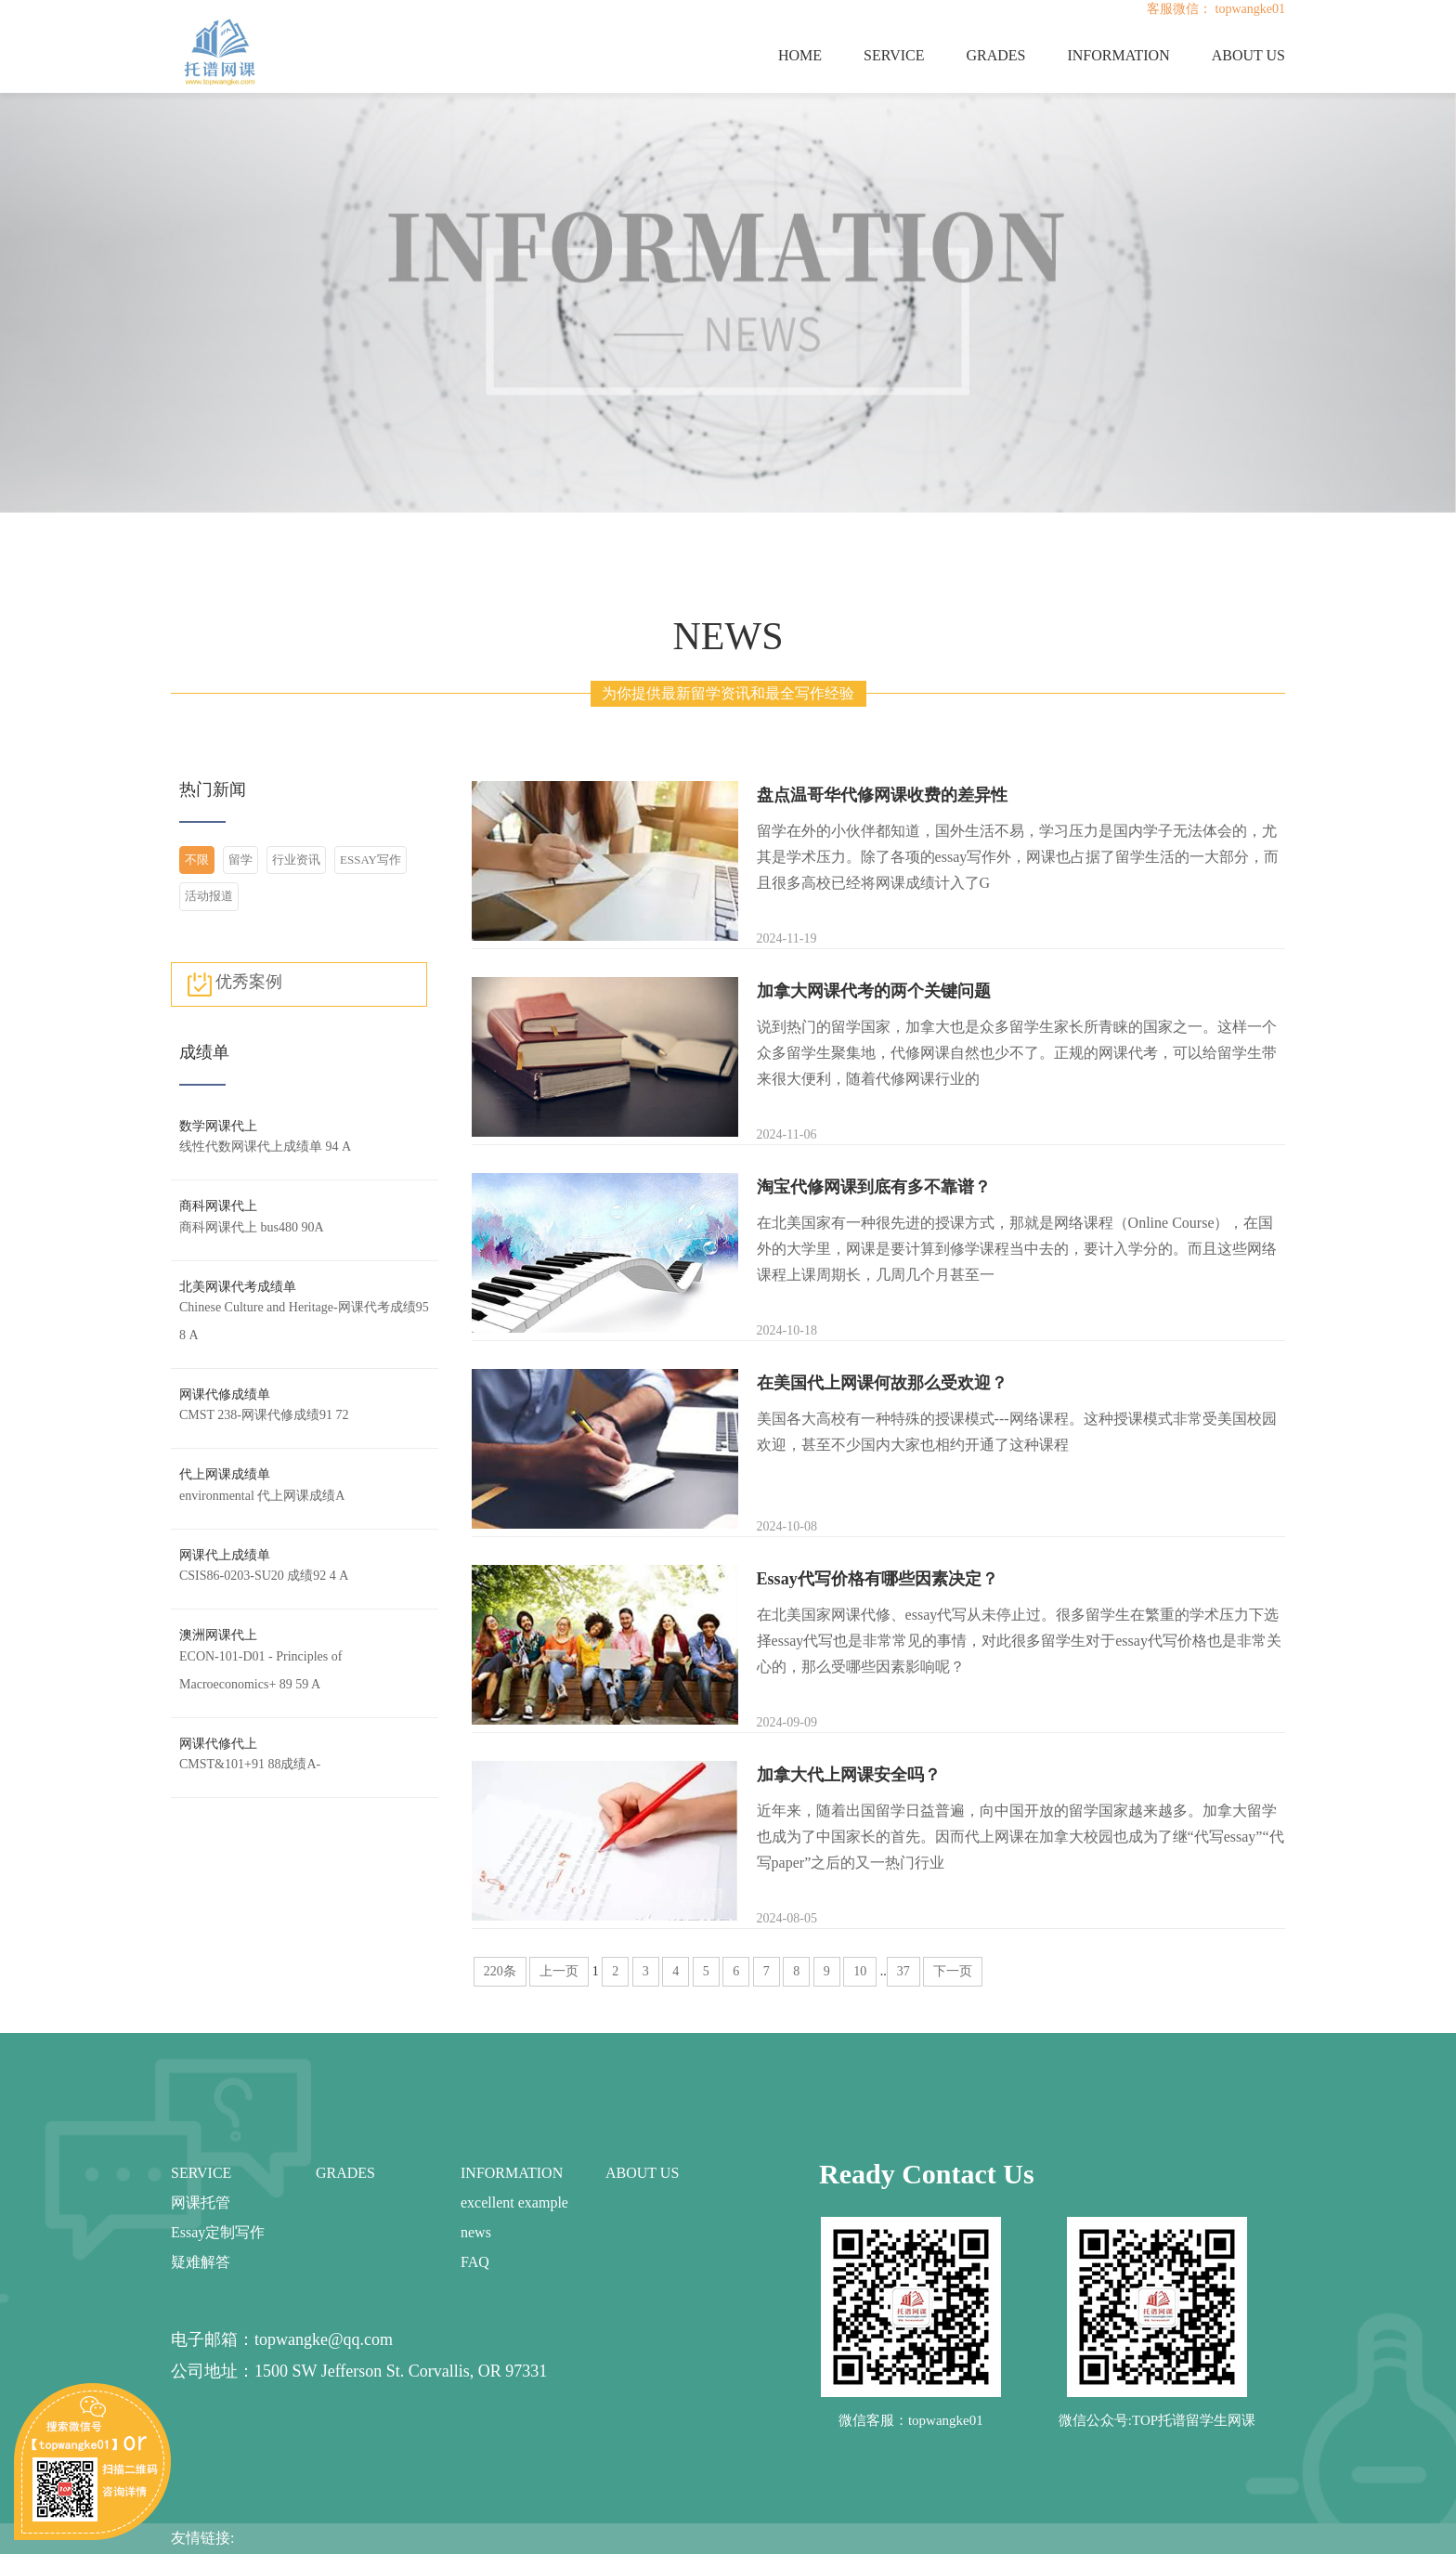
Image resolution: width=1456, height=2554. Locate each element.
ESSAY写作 (370, 860)
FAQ (475, 2262)
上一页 (559, 1971)
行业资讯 (296, 860)
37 (903, 1971)
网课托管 (200, 2202)
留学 (240, 860)
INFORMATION (1118, 55)
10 (859, 1971)
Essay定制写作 (218, 2232)
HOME (800, 55)
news (476, 2232)
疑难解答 (200, 2262)
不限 (197, 860)
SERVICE (894, 55)
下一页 (952, 1971)
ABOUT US (1248, 55)
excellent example (514, 2202)
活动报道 (209, 896)
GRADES (995, 55)
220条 (500, 1971)
